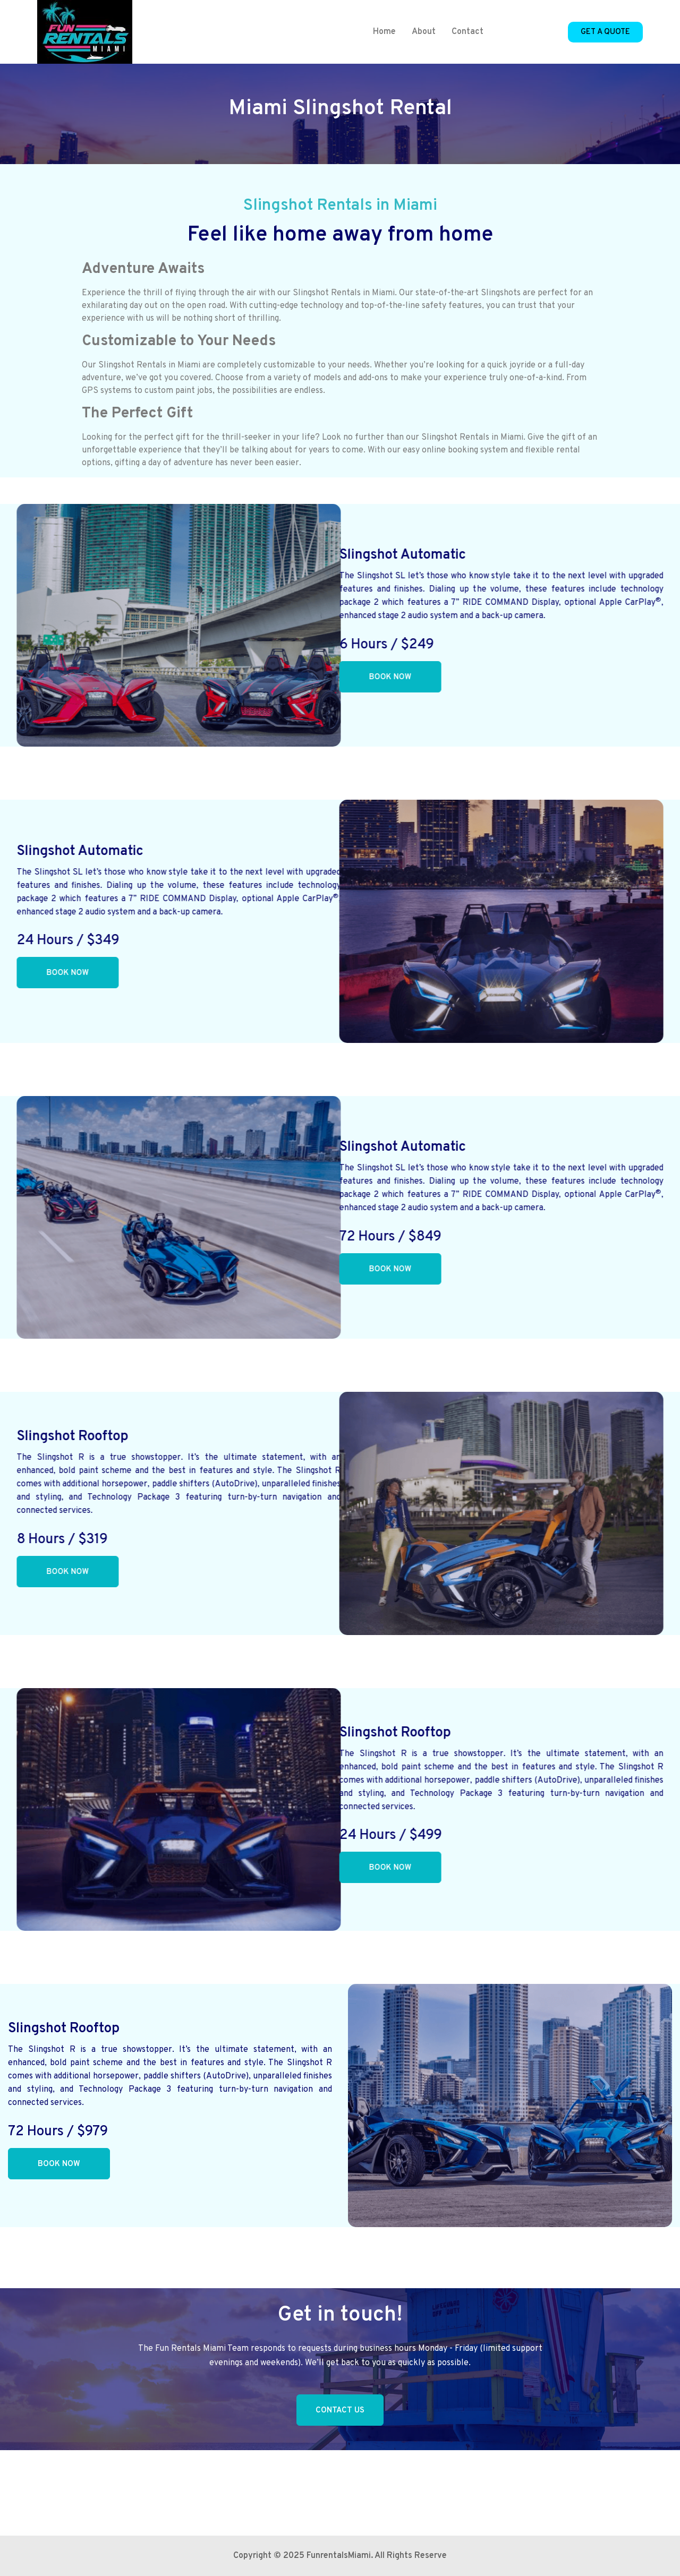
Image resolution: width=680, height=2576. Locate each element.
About (424, 32)
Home (384, 32)
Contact (467, 32)
